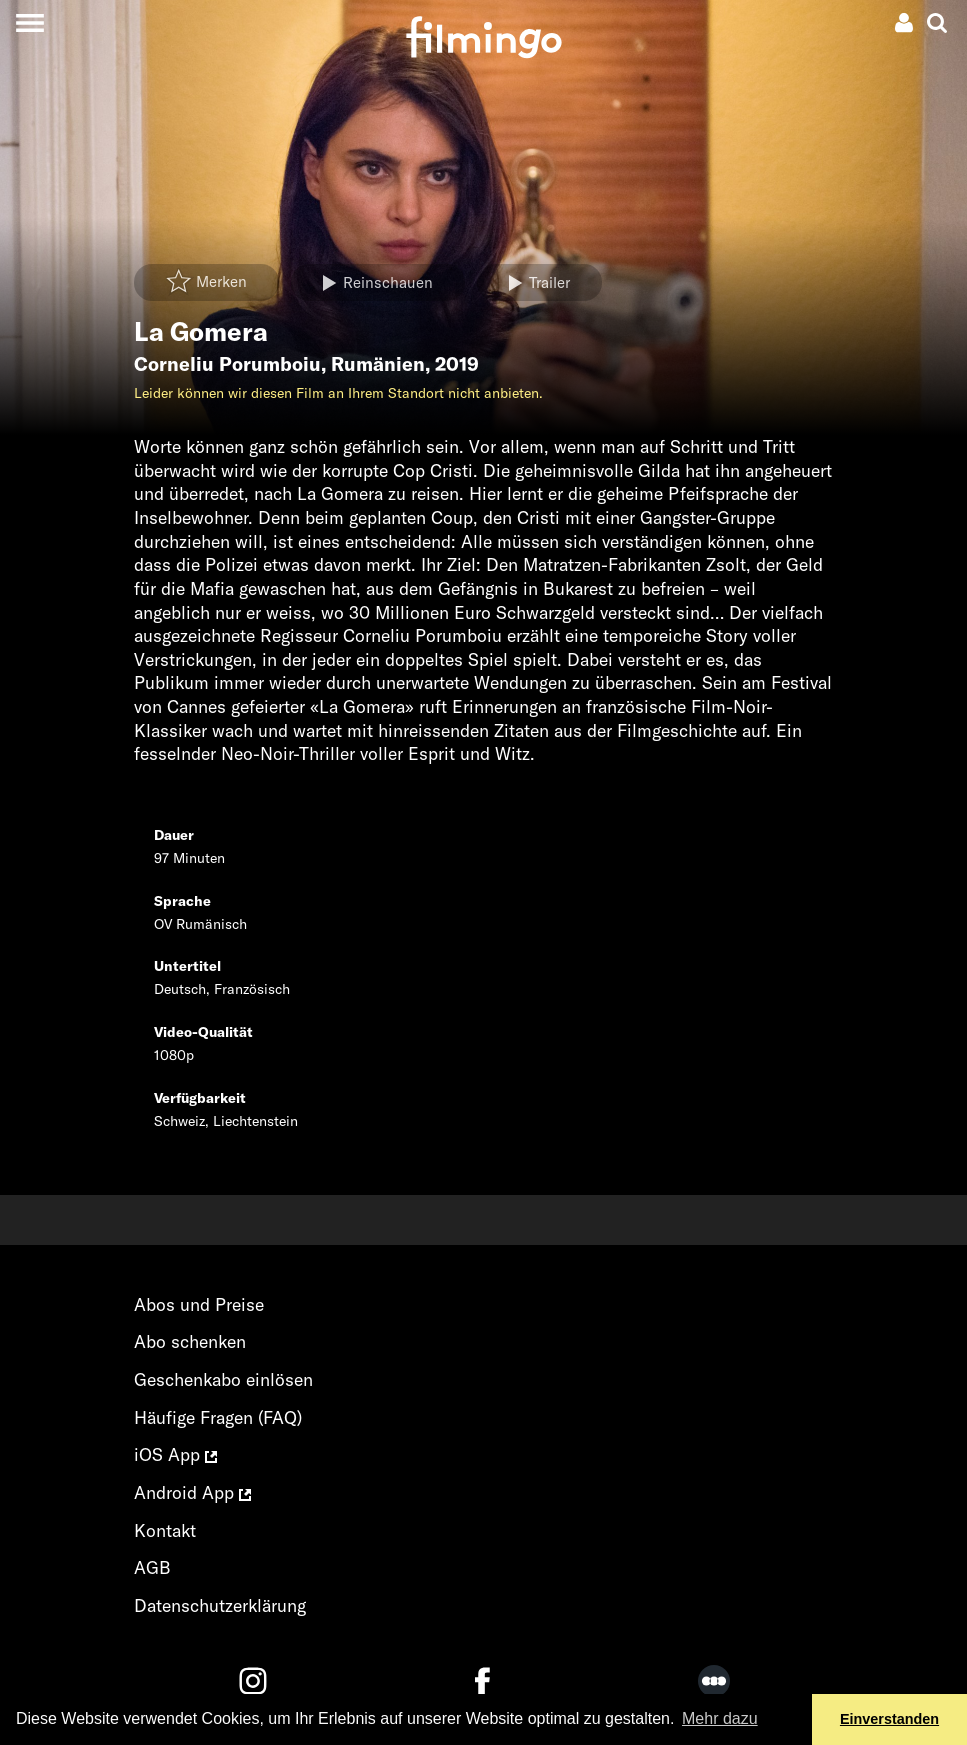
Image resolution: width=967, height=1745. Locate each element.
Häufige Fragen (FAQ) (218, 1417)
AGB (152, 1567)
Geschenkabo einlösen (223, 1379)
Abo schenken (190, 1341)
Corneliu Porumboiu (227, 364)
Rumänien (378, 364)
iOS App (175, 1454)
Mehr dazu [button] (720, 1718)
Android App (192, 1492)
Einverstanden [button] (889, 1719)
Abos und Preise (199, 1304)
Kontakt (165, 1530)
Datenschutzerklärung (220, 1605)
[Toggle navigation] (29, 22)
